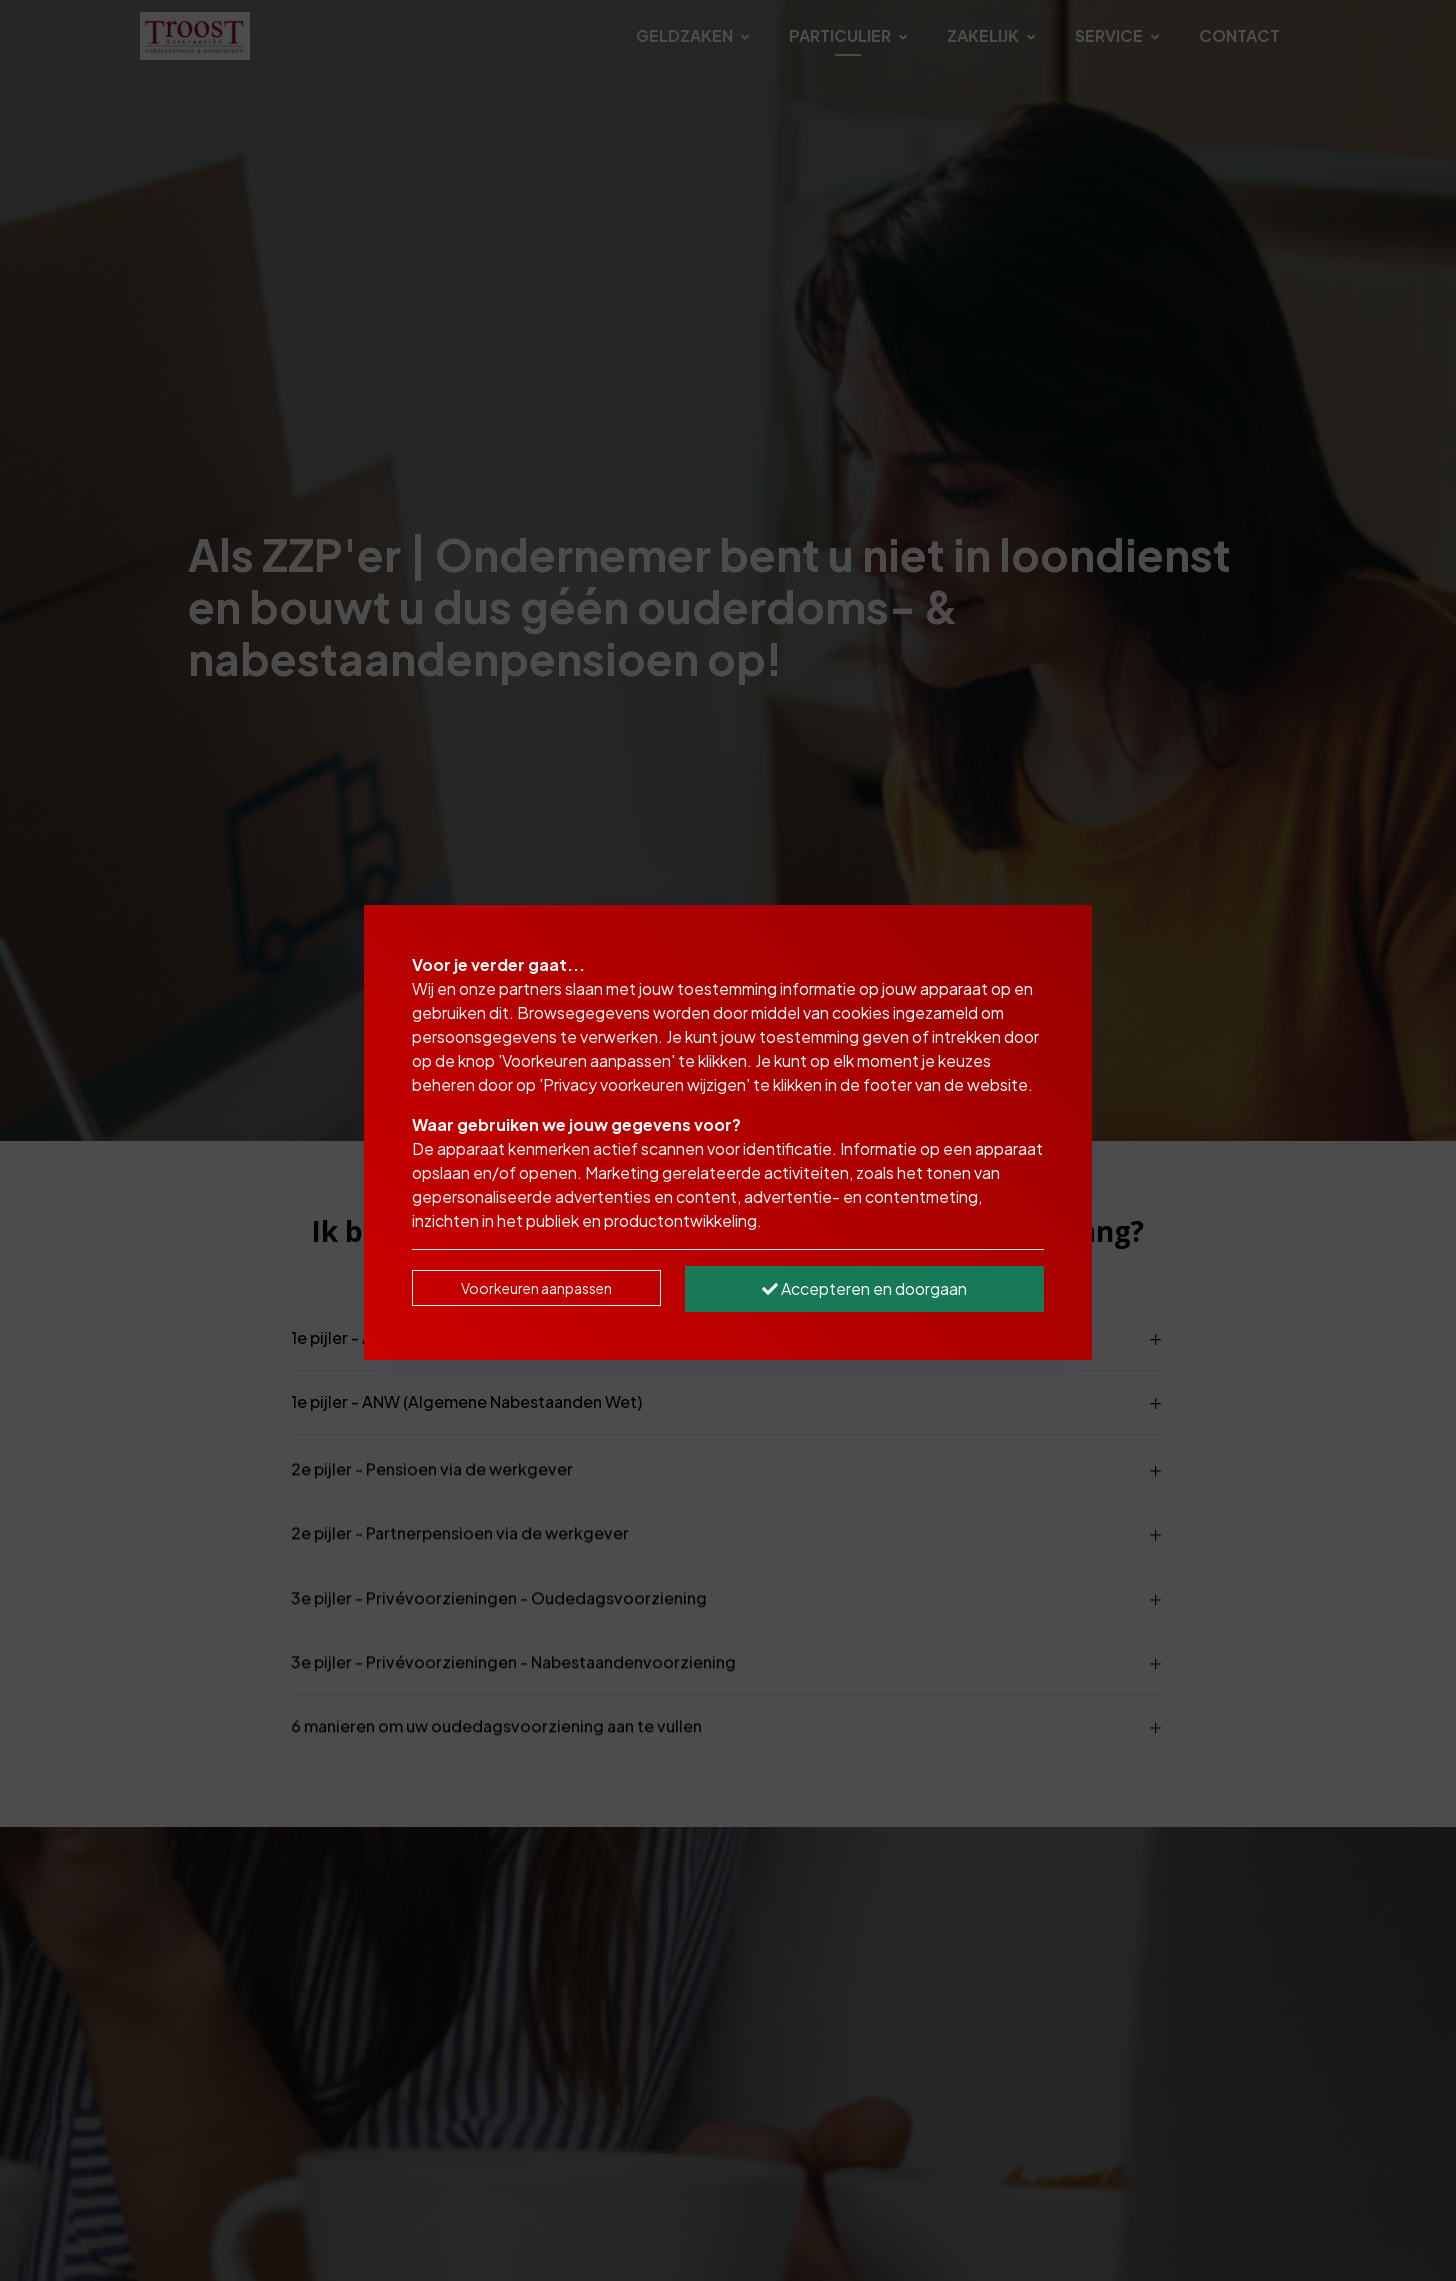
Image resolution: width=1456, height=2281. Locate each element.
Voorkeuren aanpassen (536, 1288)
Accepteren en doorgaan (864, 1288)
